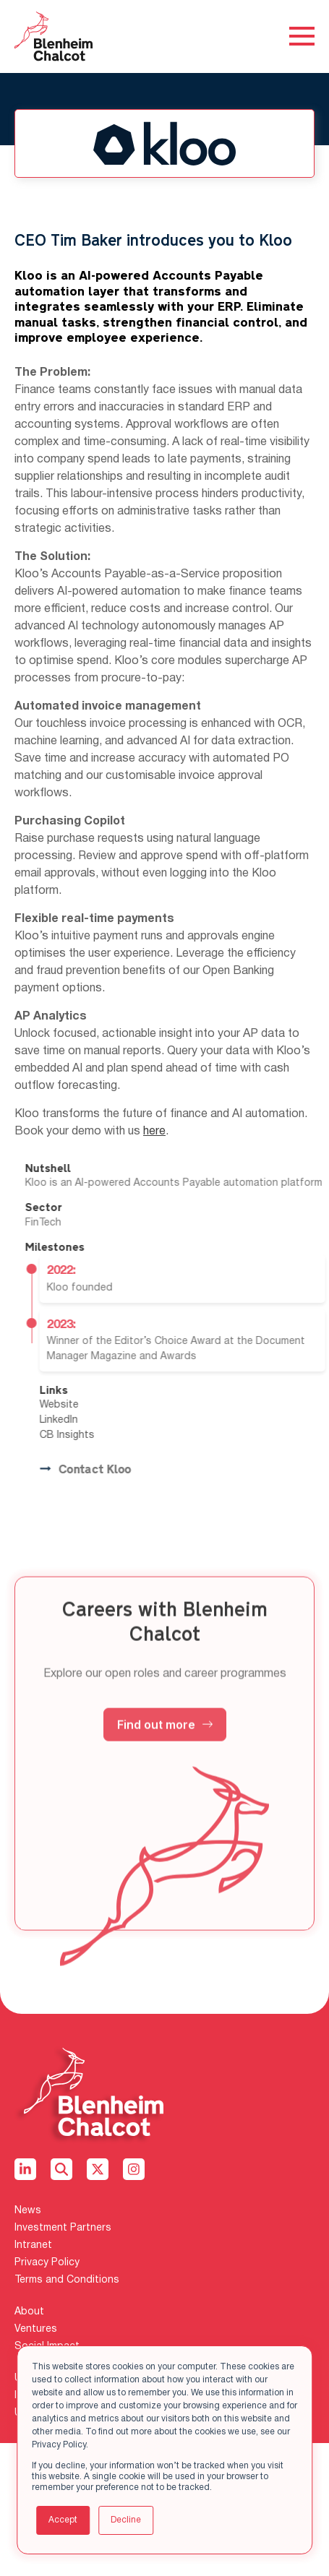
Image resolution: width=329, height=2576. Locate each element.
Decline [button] (126, 2520)
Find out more (165, 1766)
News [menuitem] (27, 2210)
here (154, 1132)
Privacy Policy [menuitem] (47, 2262)
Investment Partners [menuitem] (62, 2228)
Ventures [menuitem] (35, 2329)
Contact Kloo (127, 1470)
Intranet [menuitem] (33, 2245)
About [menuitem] (29, 2312)
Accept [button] (62, 2520)
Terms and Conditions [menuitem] (66, 2280)
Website (101, 1405)
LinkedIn (101, 1420)
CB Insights (109, 1435)
